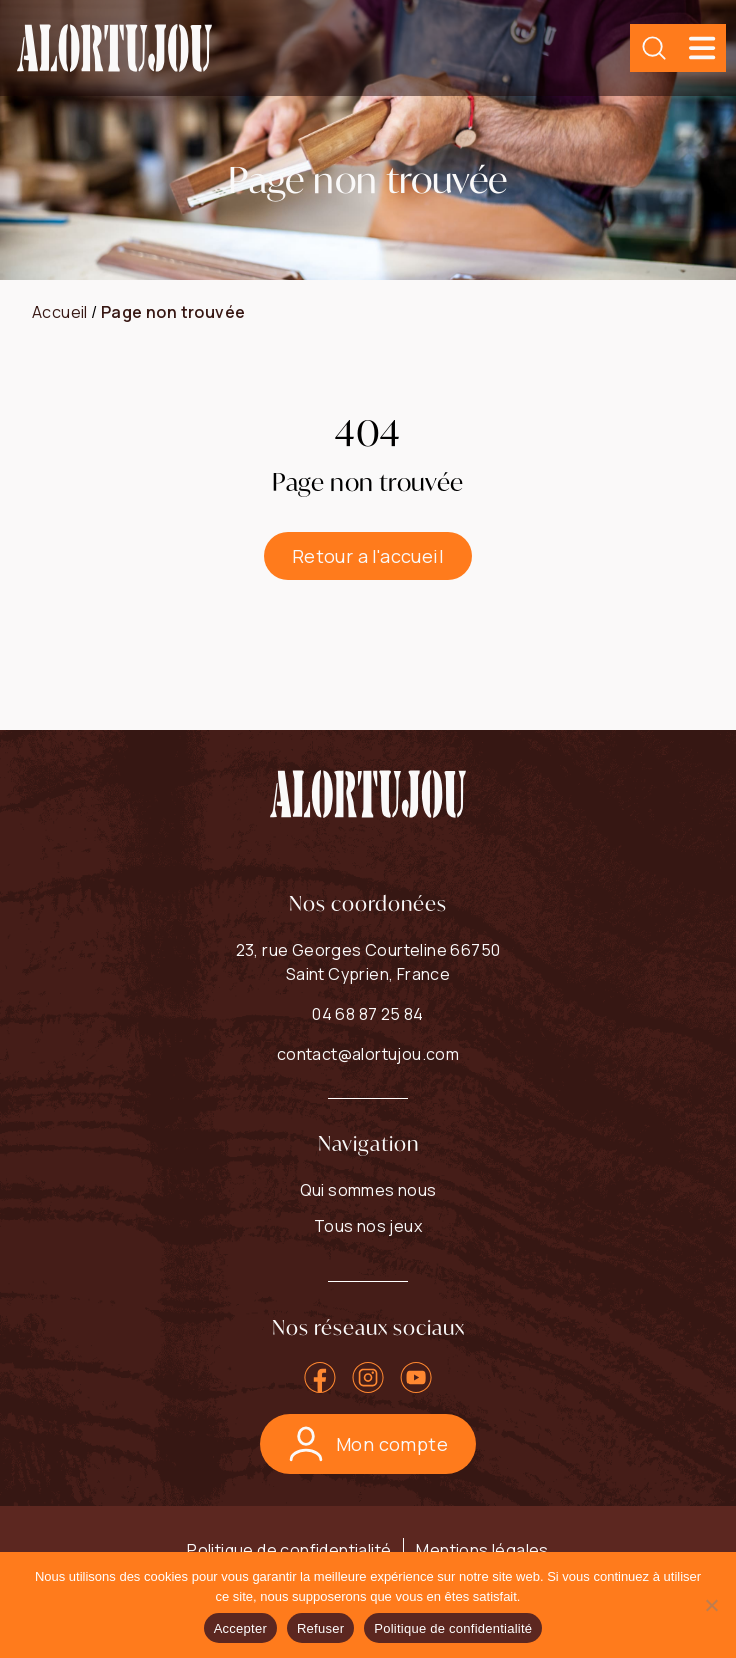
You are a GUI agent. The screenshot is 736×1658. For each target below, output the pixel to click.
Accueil (60, 312)
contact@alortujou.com (368, 1054)
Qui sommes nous (368, 1190)
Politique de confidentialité (289, 1550)
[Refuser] (711, 1605)
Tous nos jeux (368, 1226)
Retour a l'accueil (368, 556)
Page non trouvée (173, 312)
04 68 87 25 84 (368, 1014)
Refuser (320, 1628)
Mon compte (368, 1444)
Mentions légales (482, 1550)
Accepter (240, 1628)
